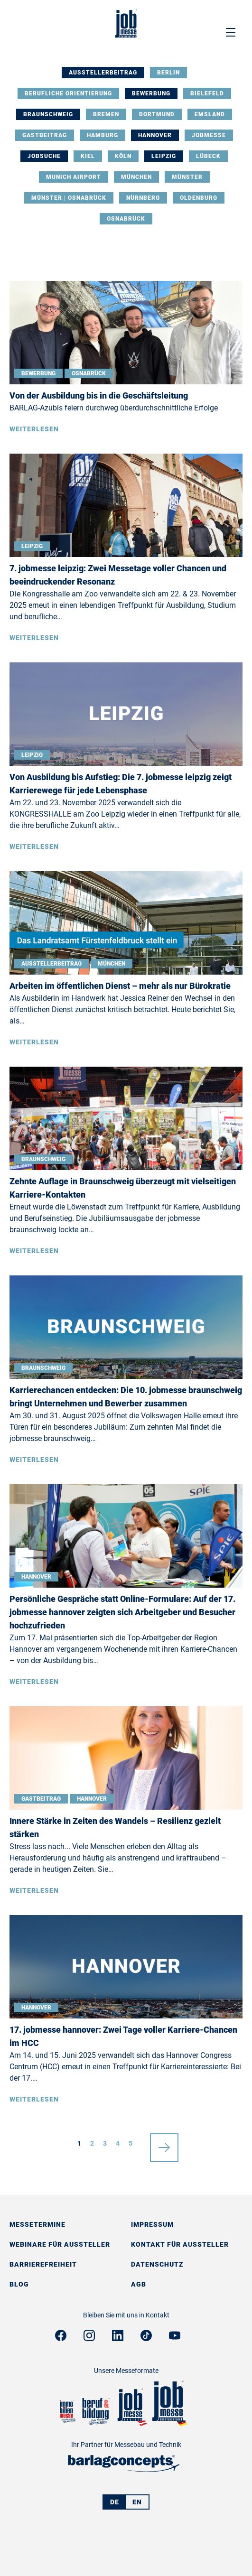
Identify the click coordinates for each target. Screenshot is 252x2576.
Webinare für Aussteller (59, 2244)
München (136, 177)
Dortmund (157, 114)
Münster (187, 177)
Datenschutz (157, 2264)
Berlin (168, 72)
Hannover (155, 135)
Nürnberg (143, 198)
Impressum (152, 2224)
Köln (123, 156)
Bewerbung (151, 93)
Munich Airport (73, 177)
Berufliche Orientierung (68, 93)
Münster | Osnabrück (68, 198)
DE (114, 2502)
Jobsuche (44, 156)
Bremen (106, 114)
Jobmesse (209, 135)
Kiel (88, 156)
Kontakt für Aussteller (180, 2244)
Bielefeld (207, 93)
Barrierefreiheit (43, 2264)
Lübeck (208, 156)
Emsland (210, 114)
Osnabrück (126, 218)
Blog (19, 2284)
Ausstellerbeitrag (103, 72)
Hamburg (102, 135)
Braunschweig (48, 114)
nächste (164, 2143)
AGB (138, 2284)
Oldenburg (198, 198)
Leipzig (163, 156)
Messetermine (37, 2224)
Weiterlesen (34, 429)
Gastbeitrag (44, 135)
